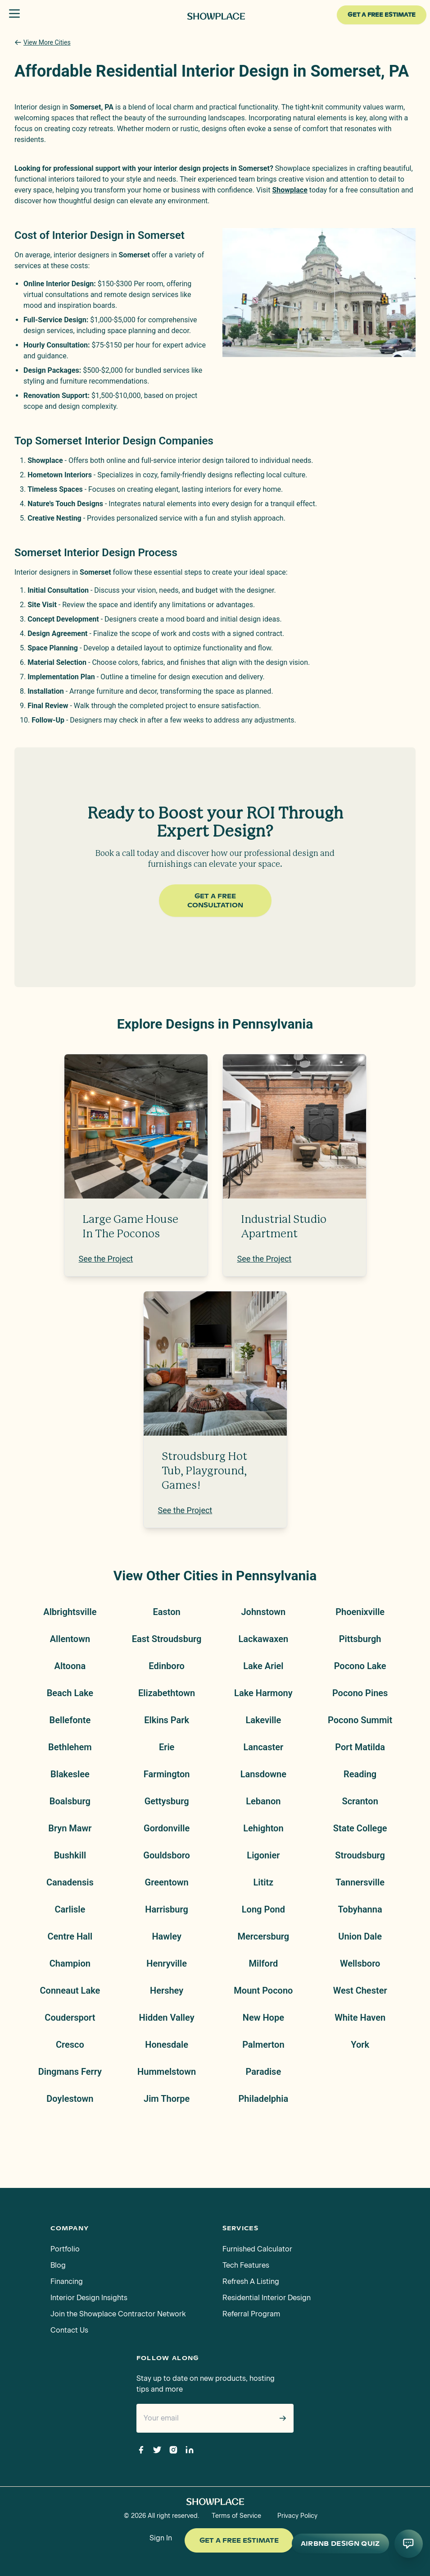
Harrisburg (166, 1909)
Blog (58, 2265)
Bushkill (70, 1855)
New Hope (263, 2017)
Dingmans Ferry (70, 2071)
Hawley (166, 1936)
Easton (166, 1611)
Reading (360, 1774)
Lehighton (263, 1828)
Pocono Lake (360, 1666)
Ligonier (263, 1855)
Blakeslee (70, 1774)
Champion (70, 1963)
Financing (66, 2281)
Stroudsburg (360, 1855)
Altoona (70, 1666)
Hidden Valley (167, 2017)
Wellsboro (360, 1963)
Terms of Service (236, 2516)
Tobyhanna (360, 1909)
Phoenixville (360, 1611)
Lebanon (263, 1801)
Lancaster (263, 1747)
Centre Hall (69, 1936)
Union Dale (360, 1936)
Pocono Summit (360, 1720)
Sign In (160, 2538)
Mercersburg (264, 1936)
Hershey (166, 1990)
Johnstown (263, 1611)
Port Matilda (360, 1747)
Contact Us (69, 2330)
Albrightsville (69, 1611)
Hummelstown (166, 2071)
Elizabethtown (166, 1693)
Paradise (263, 2071)
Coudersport (70, 2017)
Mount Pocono (263, 1990)
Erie (166, 1747)
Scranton (360, 1801)
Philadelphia (264, 2098)
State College (360, 1828)
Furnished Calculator (257, 2249)
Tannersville (360, 1882)
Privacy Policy (297, 2516)
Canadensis (70, 1882)
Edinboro (167, 1666)
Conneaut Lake (70, 1990)
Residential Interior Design (266, 2297)
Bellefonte (70, 1720)
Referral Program (251, 2314)
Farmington (167, 1774)
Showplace (289, 190)
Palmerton (263, 2044)
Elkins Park (166, 1720)
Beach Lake (70, 1693)
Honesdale (166, 2044)
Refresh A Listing (250, 2281)
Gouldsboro (166, 1855)
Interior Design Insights (88, 2297)
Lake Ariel (263, 1666)
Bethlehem (70, 1747)
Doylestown (69, 2098)
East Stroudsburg (167, 1638)
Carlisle (70, 1909)
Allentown (70, 1638)
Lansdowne (263, 1774)
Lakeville (263, 1720)
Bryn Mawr (69, 1828)
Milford (263, 1963)
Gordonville (167, 1828)
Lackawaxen (264, 1638)
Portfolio (65, 2249)
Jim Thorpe (167, 2098)
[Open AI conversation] (408, 2543)
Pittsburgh (360, 1638)
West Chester (360, 1990)
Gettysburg (167, 1801)
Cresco (70, 2044)
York (360, 2044)
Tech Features (245, 2265)
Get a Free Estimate (239, 2540)
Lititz (263, 1882)
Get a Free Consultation (215, 900)
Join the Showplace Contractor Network (118, 2314)
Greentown (167, 1882)
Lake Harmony (263, 1693)
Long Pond (263, 1909)
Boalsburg (70, 1801)
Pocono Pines (360, 1693)
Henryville (166, 1963)
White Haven (360, 2017)
